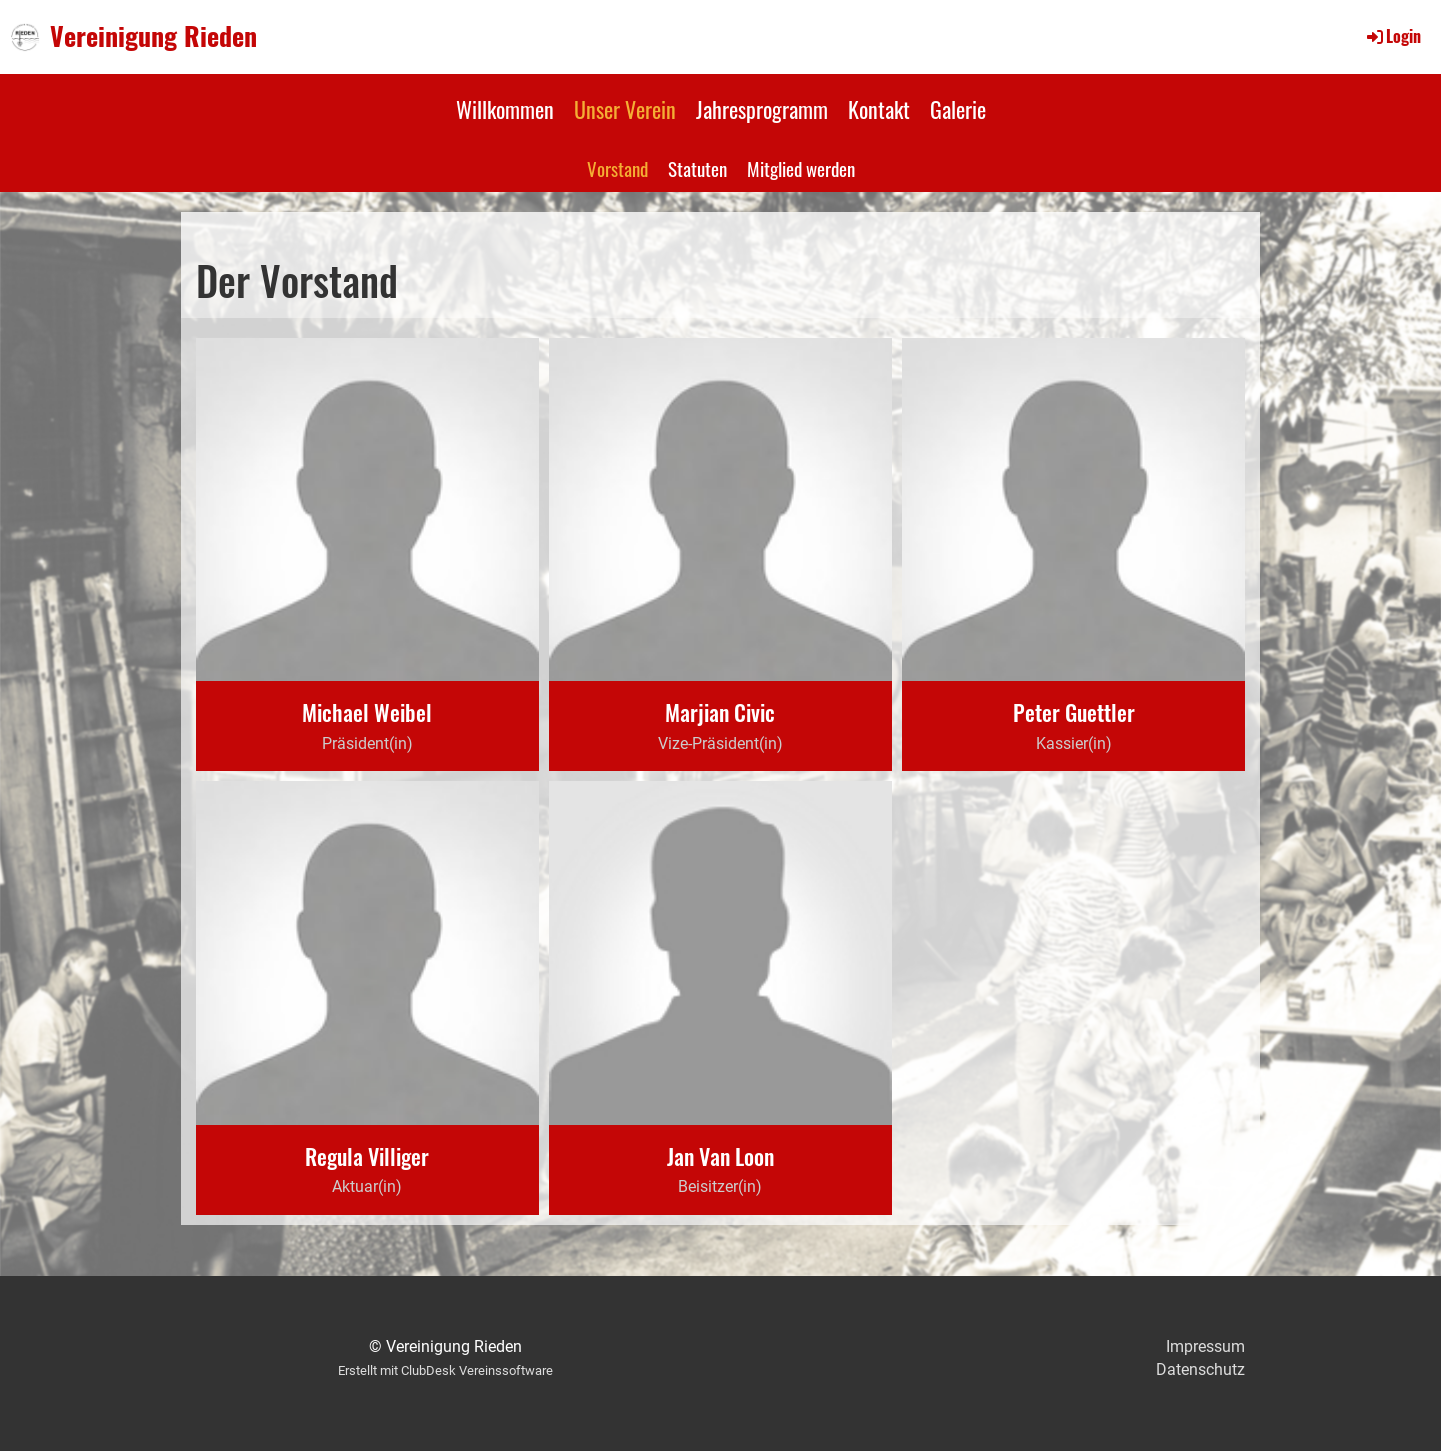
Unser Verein (625, 109)
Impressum (1205, 1346)
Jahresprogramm (762, 109)
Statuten (697, 168)
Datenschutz (1200, 1369)
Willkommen (505, 109)
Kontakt (879, 109)
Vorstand (617, 168)
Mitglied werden (801, 168)
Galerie (958, 109)
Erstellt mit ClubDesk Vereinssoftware (445, 1370)
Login (1392, 36)
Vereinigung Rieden (153, 36)
